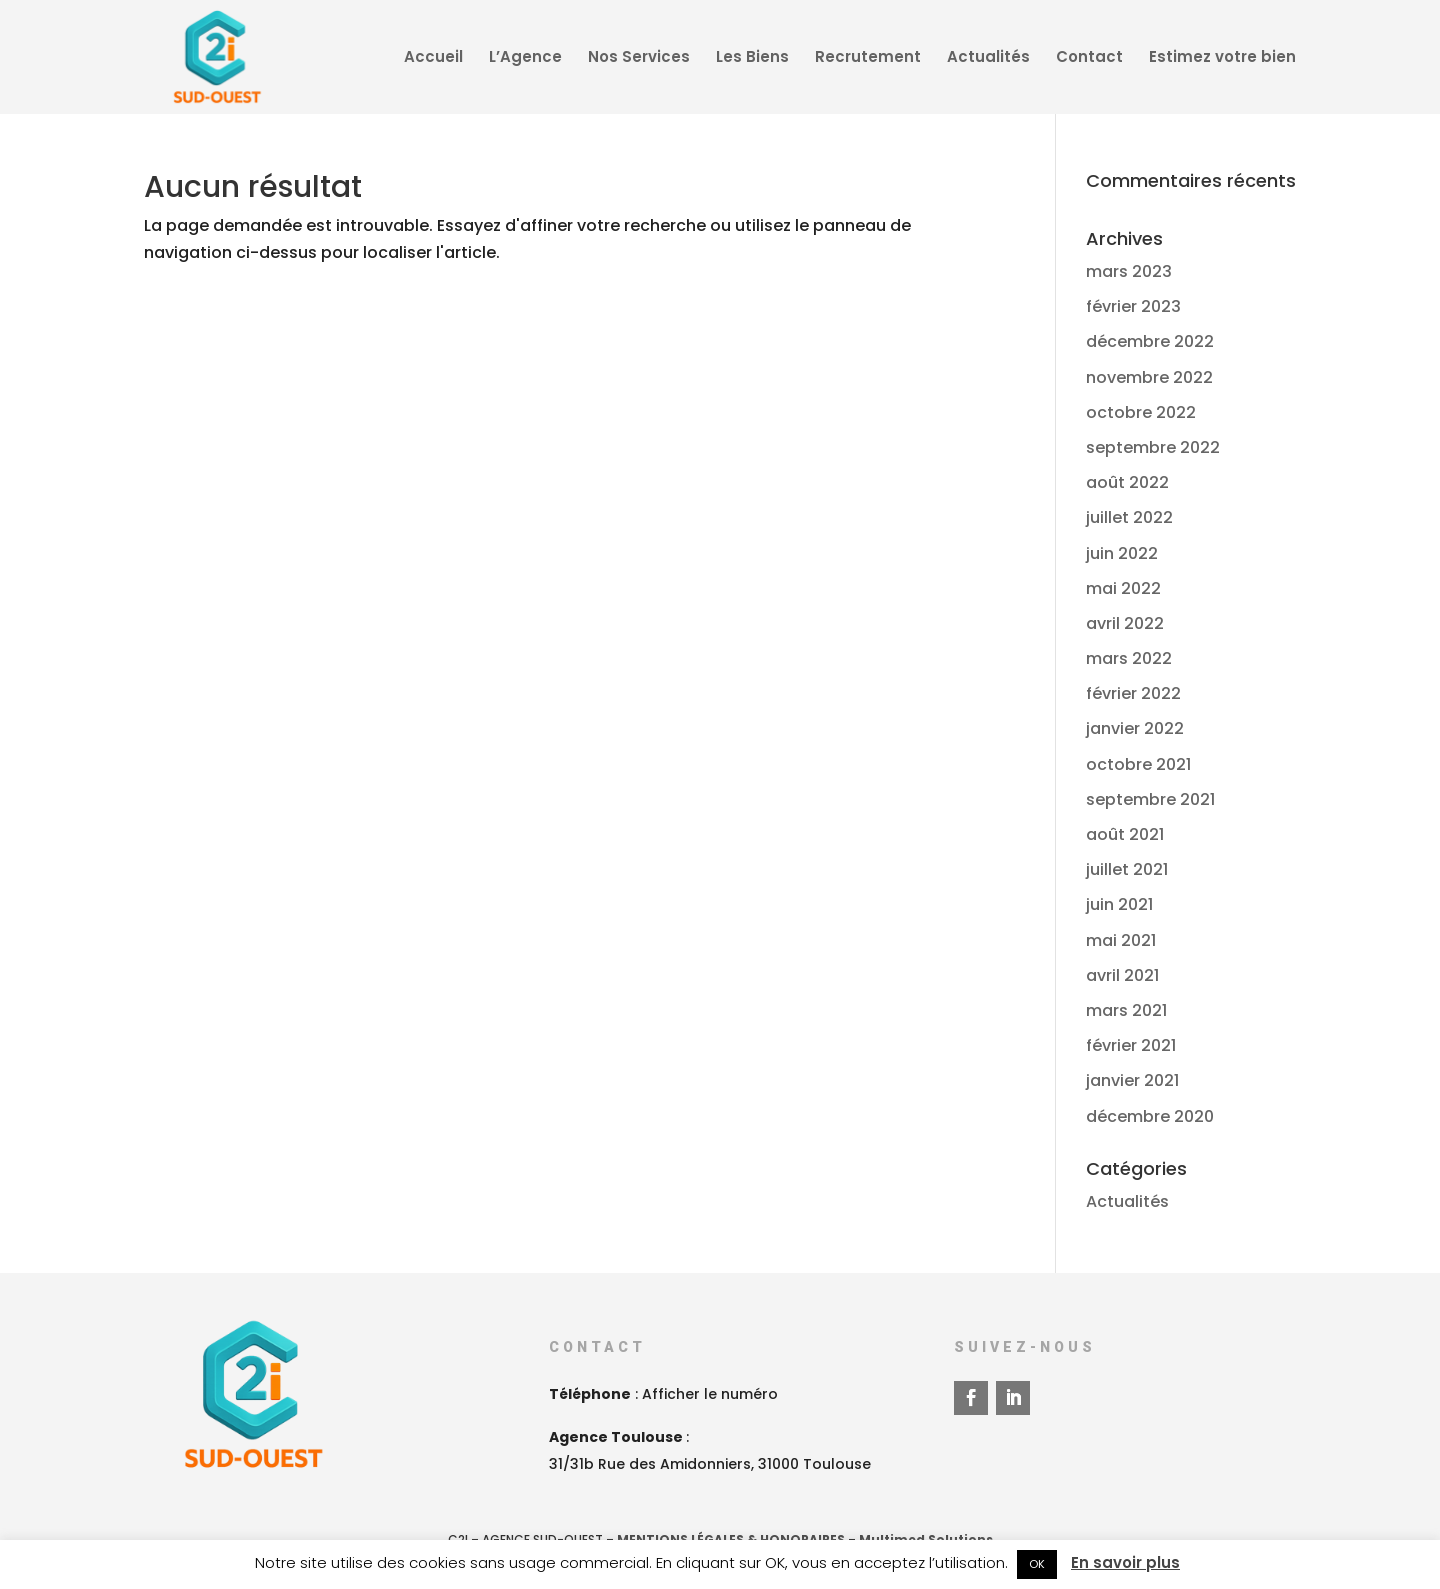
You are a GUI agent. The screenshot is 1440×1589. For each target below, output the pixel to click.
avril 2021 (1122, 975)
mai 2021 (1121, 940)
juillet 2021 (1127, 869)
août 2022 (1127, 482)
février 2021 (1131, 1045)
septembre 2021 (1150, 799)
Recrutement (868, 58)
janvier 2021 (1132, 1080)
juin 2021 (1119, 904)
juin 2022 (1122, 553)
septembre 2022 (1153, 447)
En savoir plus (1125, 1562)
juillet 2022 (1129, 517)
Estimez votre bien (1222, 58)
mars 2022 (1129, 658)
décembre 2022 (1150, 341)
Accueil (433, 58)
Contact (1089, 58)
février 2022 (1133, 693)
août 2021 (1125, 834)
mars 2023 (1129, 271)
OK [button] (1037, 1564)
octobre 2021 (1138, 764)
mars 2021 (1126, 1010)
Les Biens (752, 58)
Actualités (988, 58)
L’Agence (525, 58)
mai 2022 (1123, 588)
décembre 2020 (1150, 1116)
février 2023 (1133, 306)
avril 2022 (1125, 623)
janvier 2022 (1135, 728)
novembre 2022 (1149, 377)
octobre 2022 (1141, 412)
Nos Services (639, 58)
